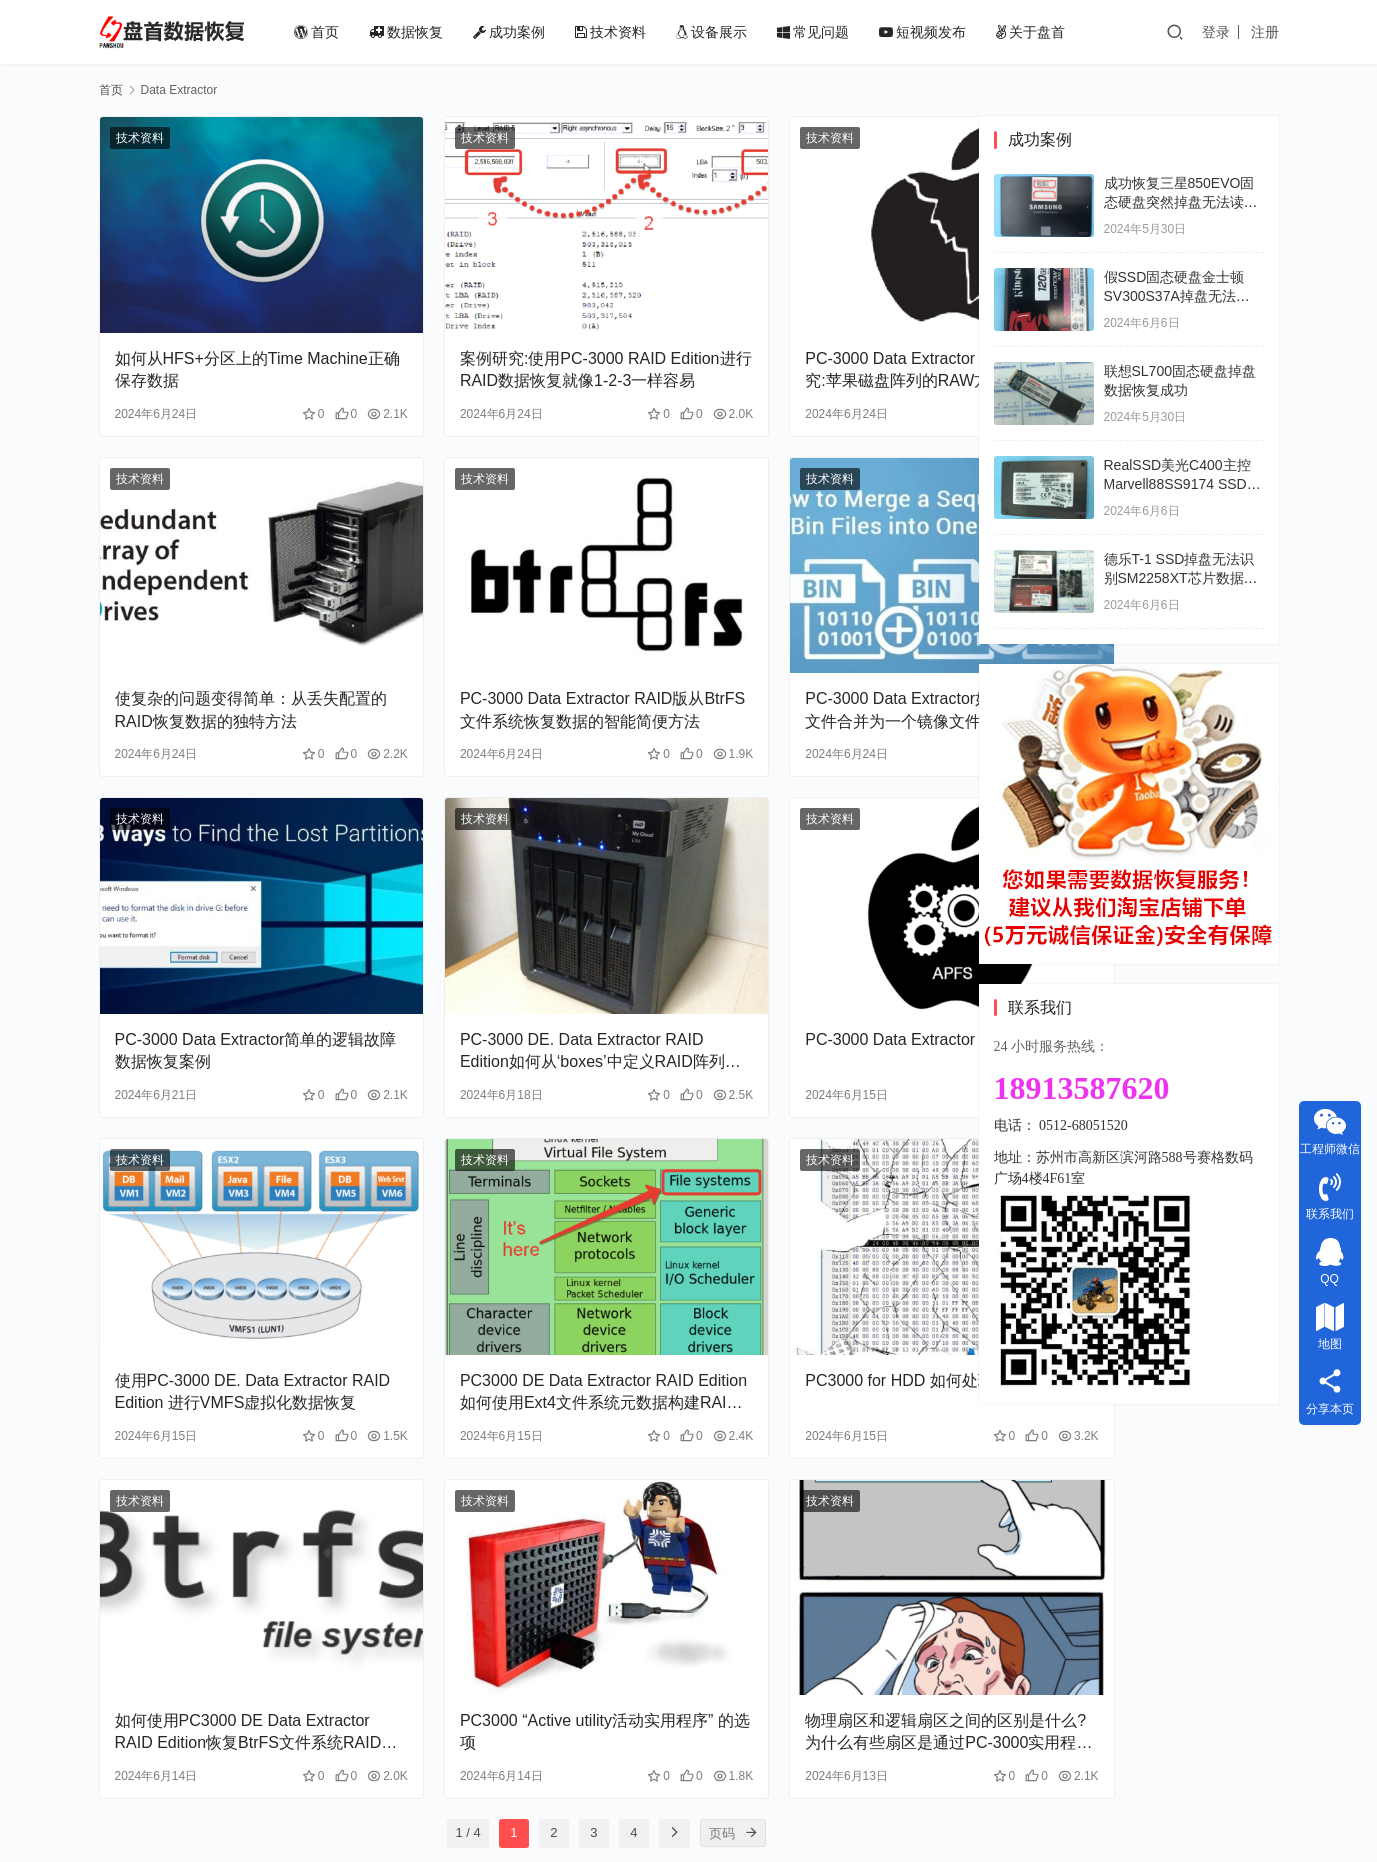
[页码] (674, 1660)
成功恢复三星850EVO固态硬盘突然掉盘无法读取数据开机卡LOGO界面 (1181, 202)
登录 (1216, 32)
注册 (1265, 32)
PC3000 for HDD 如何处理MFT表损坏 (819, 1252)
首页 (347, 32)
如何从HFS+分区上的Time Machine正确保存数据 (209, 334)
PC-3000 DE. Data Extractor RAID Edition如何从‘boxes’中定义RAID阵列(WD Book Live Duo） (526, 948)
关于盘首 (1061, 32)
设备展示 (742, 32)
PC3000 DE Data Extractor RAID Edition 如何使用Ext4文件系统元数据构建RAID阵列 (525, 1254)
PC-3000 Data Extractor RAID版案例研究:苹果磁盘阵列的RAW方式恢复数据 (817, 336)
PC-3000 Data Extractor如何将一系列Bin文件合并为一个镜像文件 (818, 640)
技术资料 (641, 32)
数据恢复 (437, 32)
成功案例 (540, 32)
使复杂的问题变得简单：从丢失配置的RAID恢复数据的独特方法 (235, 640)
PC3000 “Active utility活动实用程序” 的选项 (524, 1558)
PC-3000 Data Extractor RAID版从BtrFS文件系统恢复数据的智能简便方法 (524, 642)
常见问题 (844, 32)
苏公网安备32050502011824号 (802, 1815)
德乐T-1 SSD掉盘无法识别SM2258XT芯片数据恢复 (1181, 578)
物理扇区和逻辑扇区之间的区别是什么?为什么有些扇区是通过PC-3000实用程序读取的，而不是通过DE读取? (821, 1560)
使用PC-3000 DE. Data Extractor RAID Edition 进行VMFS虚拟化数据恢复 (233, 1254)
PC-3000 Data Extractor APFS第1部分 (821, 946)
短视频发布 (953, 32)
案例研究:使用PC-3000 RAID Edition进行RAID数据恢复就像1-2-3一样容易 (522, 336)
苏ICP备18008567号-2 (975, 1815)
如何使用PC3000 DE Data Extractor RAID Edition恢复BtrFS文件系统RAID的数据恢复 (231, 1560)
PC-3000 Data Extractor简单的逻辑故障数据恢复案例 (232, 946)
